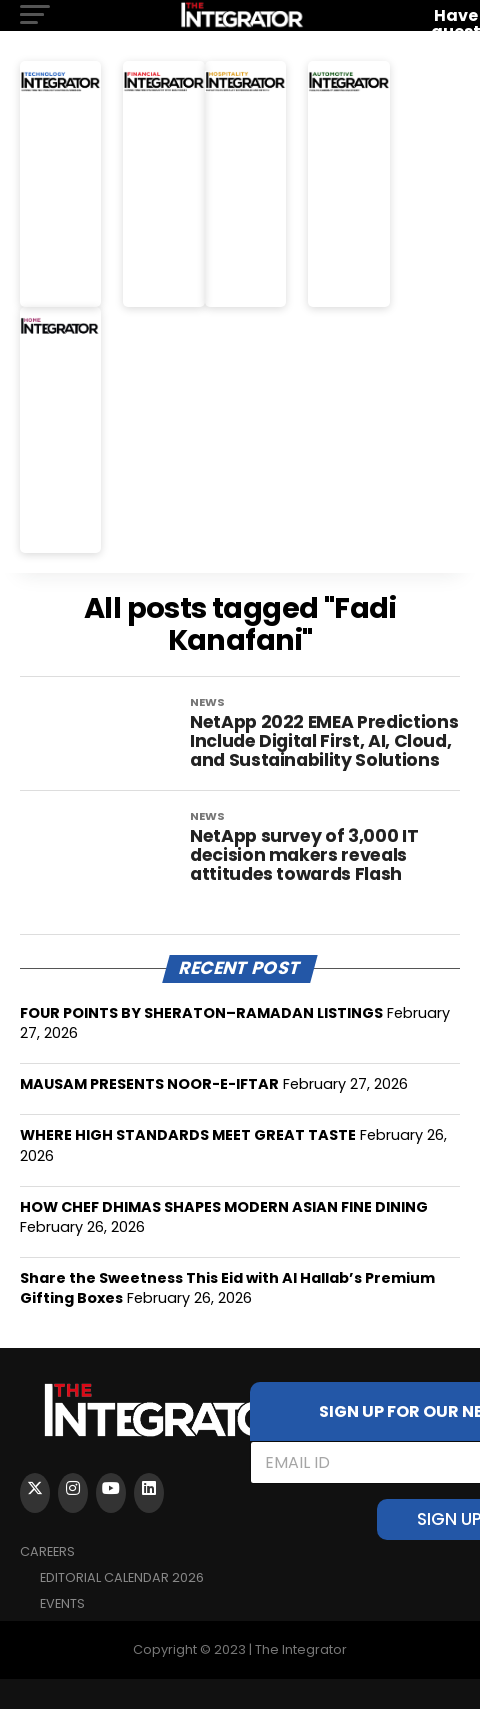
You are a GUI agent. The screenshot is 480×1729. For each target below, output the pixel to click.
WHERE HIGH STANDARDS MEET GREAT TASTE (188, 1155)
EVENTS (62, 1623)
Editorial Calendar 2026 (122, 1597)
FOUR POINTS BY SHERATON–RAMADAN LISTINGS (201, 1033)
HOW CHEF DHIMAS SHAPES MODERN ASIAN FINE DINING (224, 1227)
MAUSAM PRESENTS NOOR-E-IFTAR (149, 1104)
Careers (47, 1571)
